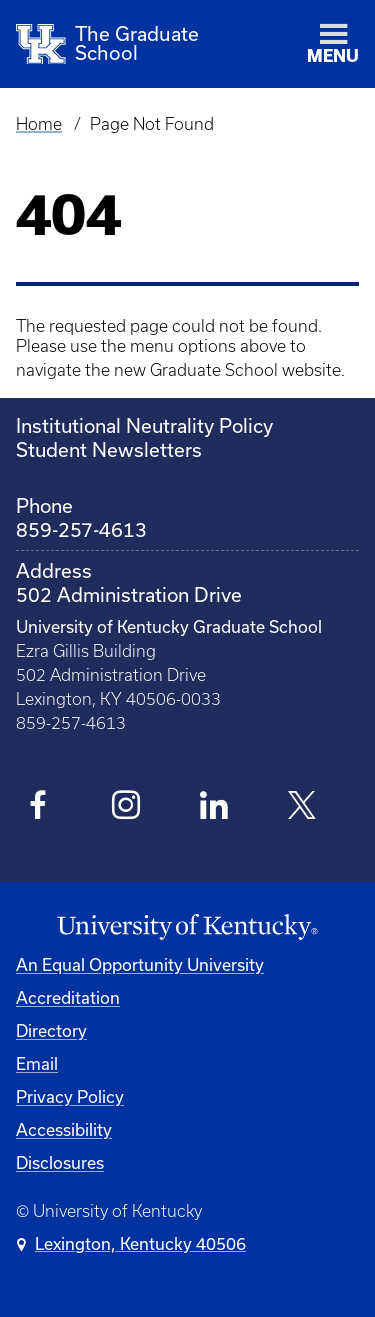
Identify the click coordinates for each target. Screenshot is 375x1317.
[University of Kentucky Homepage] (187, 927)
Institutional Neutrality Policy (144, 425)
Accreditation (68, 997)
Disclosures (60, 1162)
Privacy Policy (70, 1096)
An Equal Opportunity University (140, 964)
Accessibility (64, 1129)
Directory (51, 1030)
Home (39, 124)
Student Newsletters (109, 449)
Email (37, 1063)
